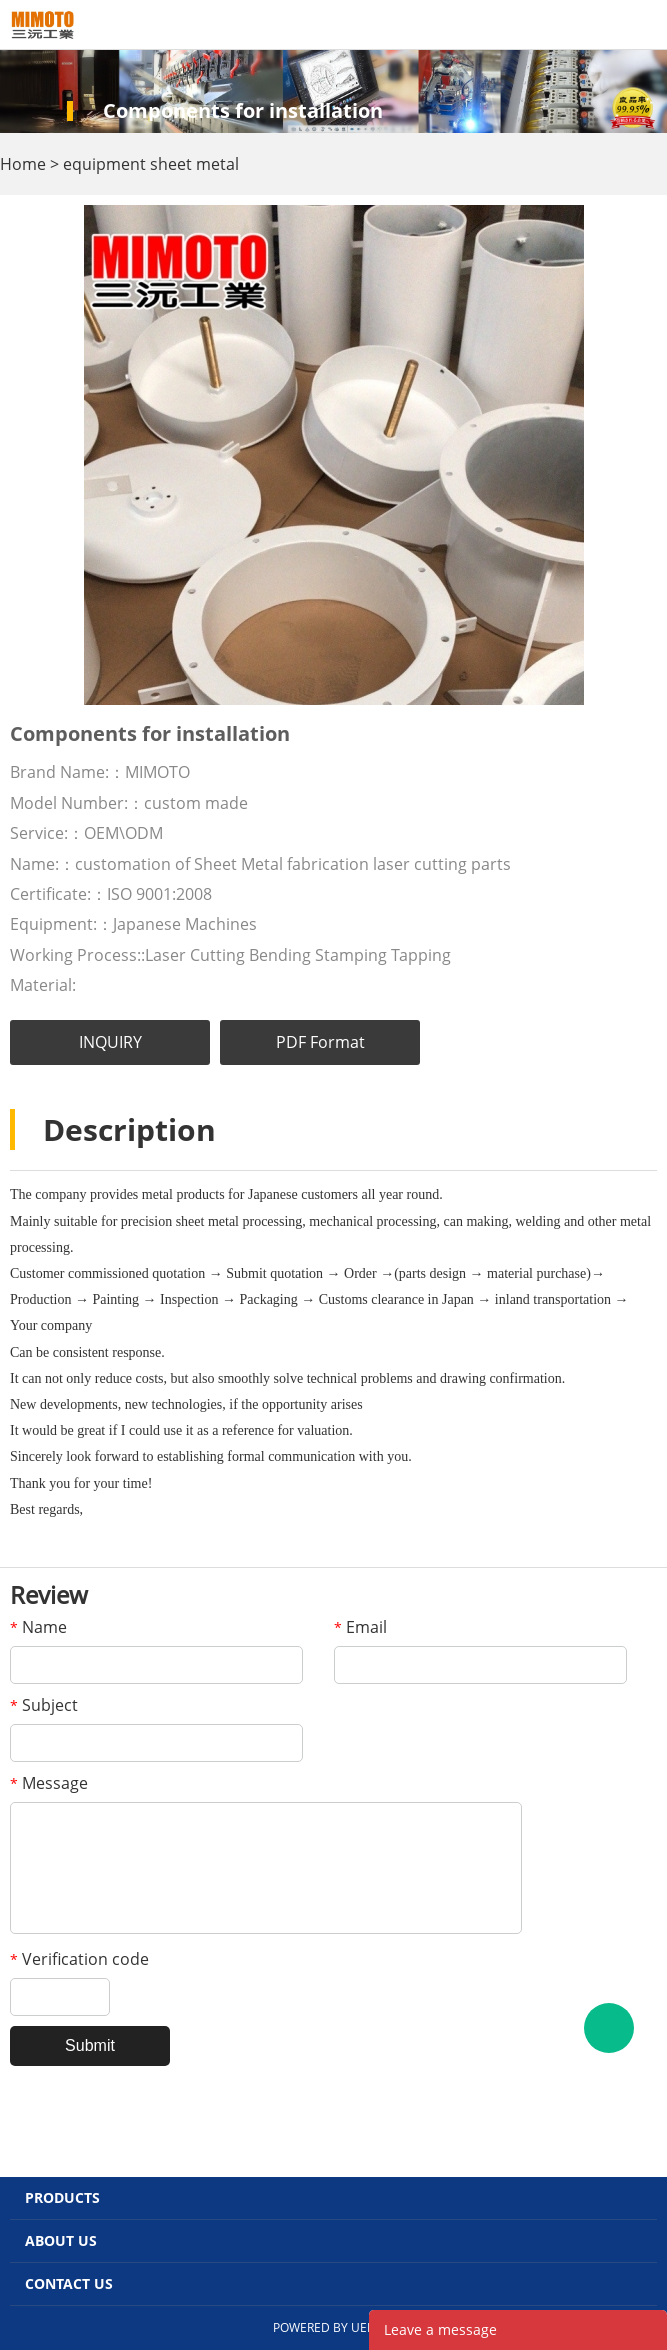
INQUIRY (110, 1042)
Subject (44, 1705)
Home (23, 164)
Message (49, 1783)
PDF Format (320, 1042)
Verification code (79, 1959)
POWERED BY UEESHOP (339, 2327)
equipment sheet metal (151, 164)
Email (360, 1627)
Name (38, 1627)
